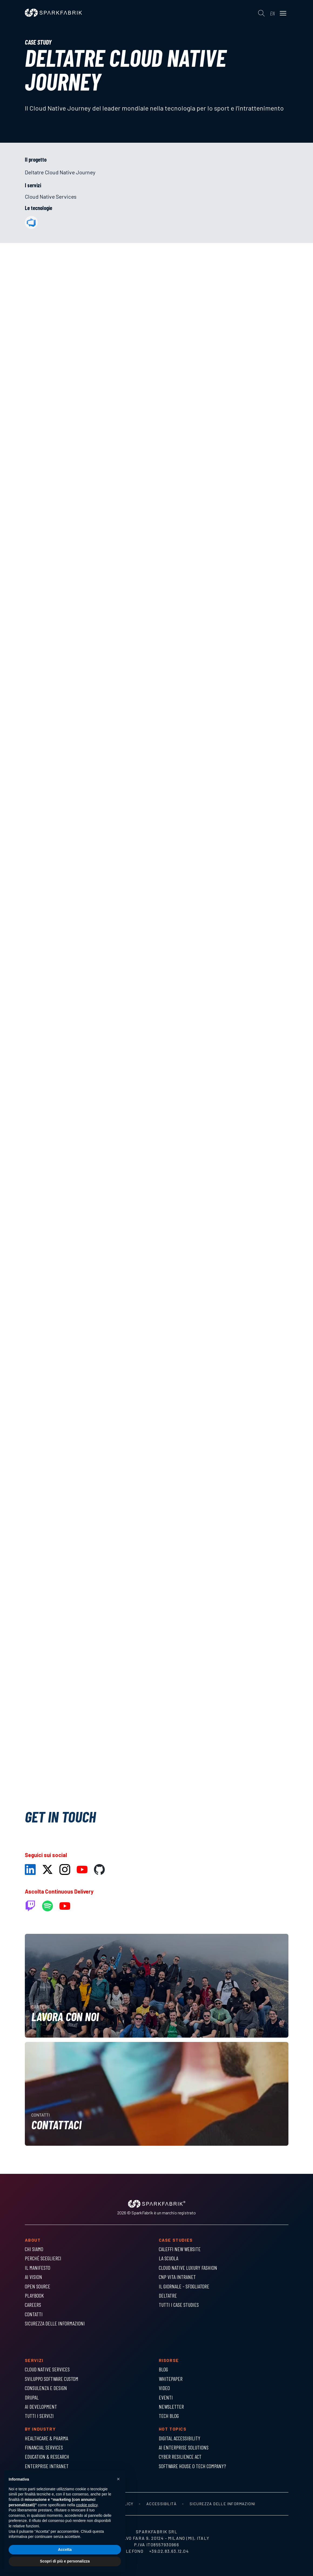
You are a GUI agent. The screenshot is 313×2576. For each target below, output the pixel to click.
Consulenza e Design (46, 2388)
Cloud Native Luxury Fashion (188, 2267)
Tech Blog (169, 2415)
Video (164, 2388)
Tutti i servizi (39, 2415)
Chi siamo (34, 2249)
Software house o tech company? (192, 2466)
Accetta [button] (65, 2549)
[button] (118, 2479)
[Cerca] (261, 13)
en (272, 13)
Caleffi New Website (180, 2249)
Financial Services (44, 2447)
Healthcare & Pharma (46, 2438)
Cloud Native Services (50, 196)
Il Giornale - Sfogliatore (184, 2286)
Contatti (34, 2314)
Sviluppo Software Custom (51, 2378)
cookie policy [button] (86, 2505)
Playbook (34, 2295)
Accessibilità (161, 2503)
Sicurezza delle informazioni (55, 2323)
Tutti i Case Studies (179, 2304)
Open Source (37, 2286)
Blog (163, 2369)
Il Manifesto (37, 2267)
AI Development (41, 2406)
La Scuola (168, 2258)
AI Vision (33, 2277)
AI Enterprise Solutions (183, 2447)
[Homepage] (53, 15)
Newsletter (171, 2406)
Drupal (32, 2397)
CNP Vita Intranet (177, 2277)
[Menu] (283, 13)
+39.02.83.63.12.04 (169, 2551)
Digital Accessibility (179, 2438)
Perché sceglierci (43, 2258)
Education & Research (47, 2456)
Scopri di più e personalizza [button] (65, 2561)
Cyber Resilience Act (180, 2456)
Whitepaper (171, 2378)
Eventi (166, 2397)
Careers (33, 2304)
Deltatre (168, 2295)
